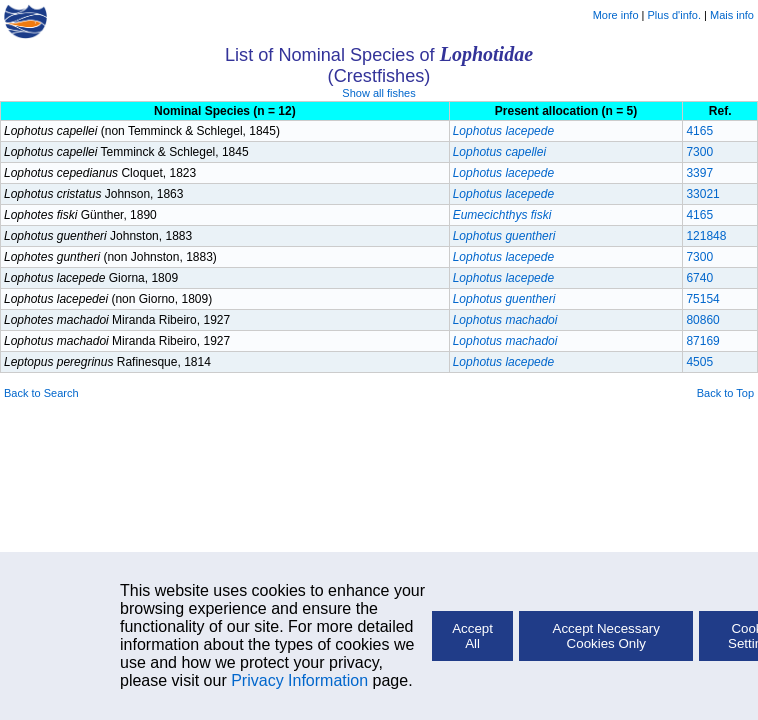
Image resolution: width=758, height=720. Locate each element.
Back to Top (725, 393)
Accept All (472, 636)
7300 (699, 152)
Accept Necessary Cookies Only (606, 636)
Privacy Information (299, 680)
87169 (702, 341)
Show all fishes (378, 93)
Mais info (732, 15)
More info (616, 15)
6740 (699, 278)
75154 (702, 299)
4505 (699, 362)
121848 (706, 236)
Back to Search (41, 393)
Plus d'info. (674, 15)
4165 (699, 131)
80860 (702, 320)
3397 (699, 173)
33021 (702, 194)
